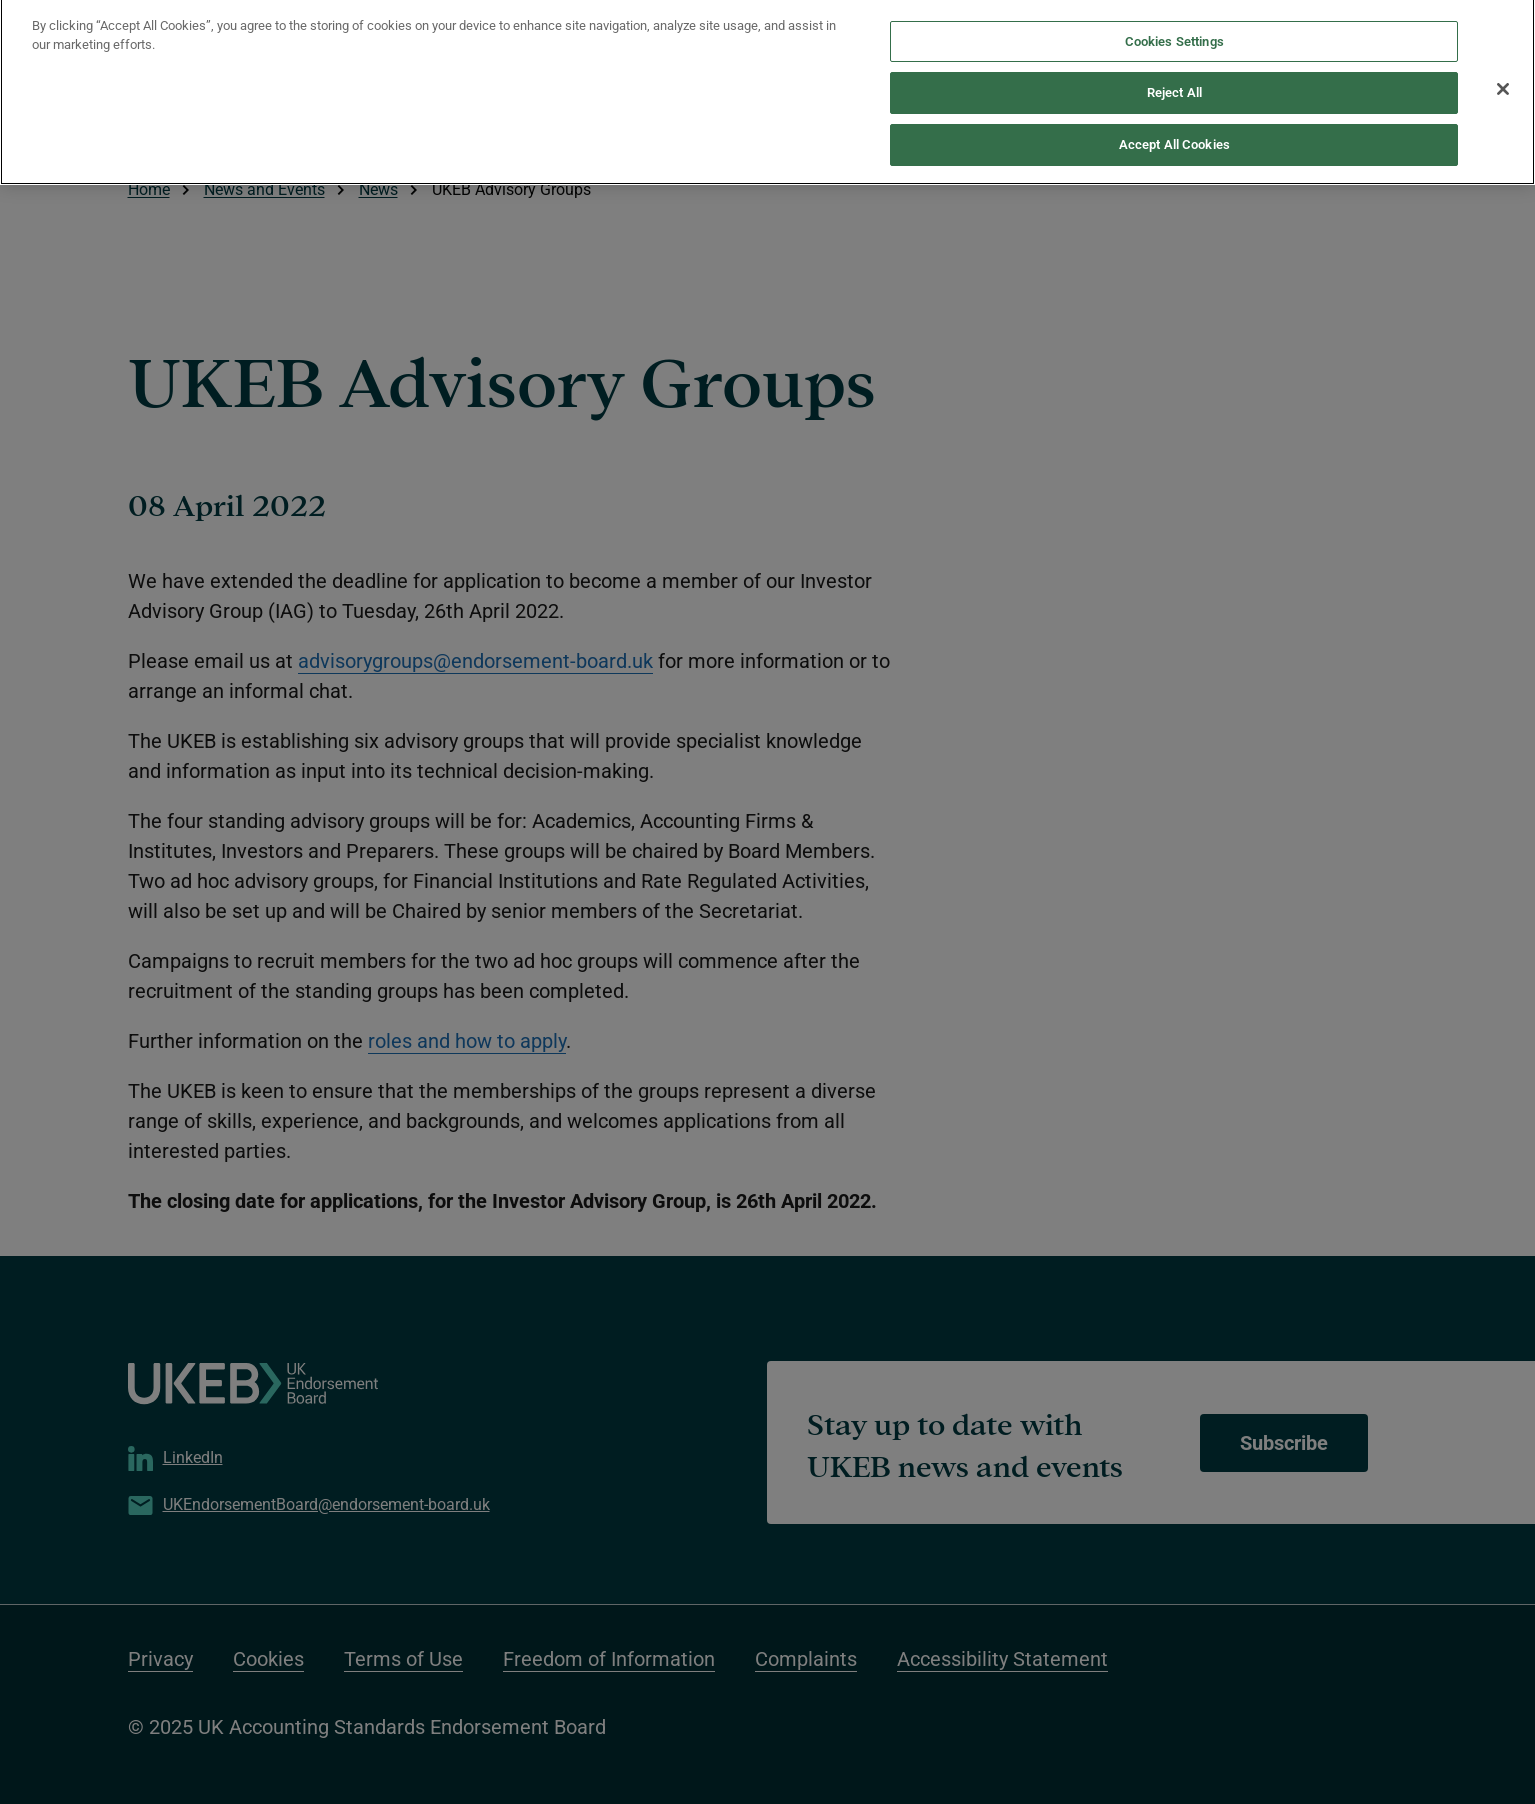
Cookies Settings (1174, 31)
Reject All (1174, 83)
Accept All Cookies (1174, 134)
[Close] (1503, 79)
